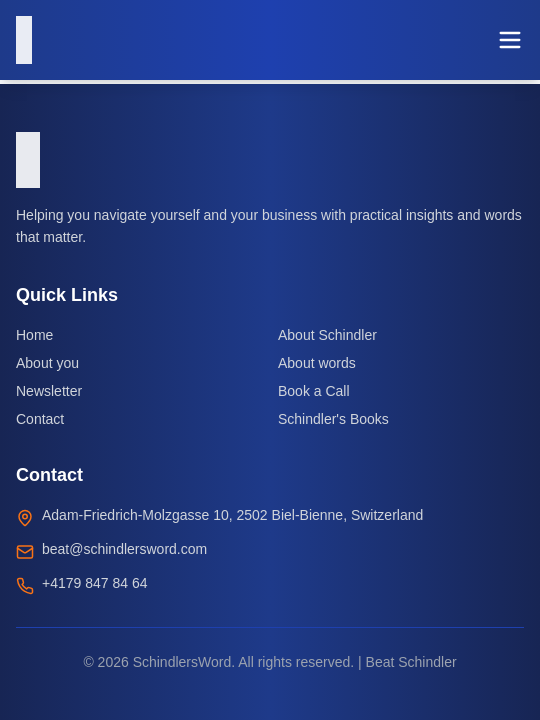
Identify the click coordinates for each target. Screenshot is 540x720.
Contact (40, 419)
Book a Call (314, 391)
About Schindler (327, 335)
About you (47, 363)
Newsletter (49, 391)
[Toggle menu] (510, 40)
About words (317, 363)
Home (34, 335)
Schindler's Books (333, 419)
